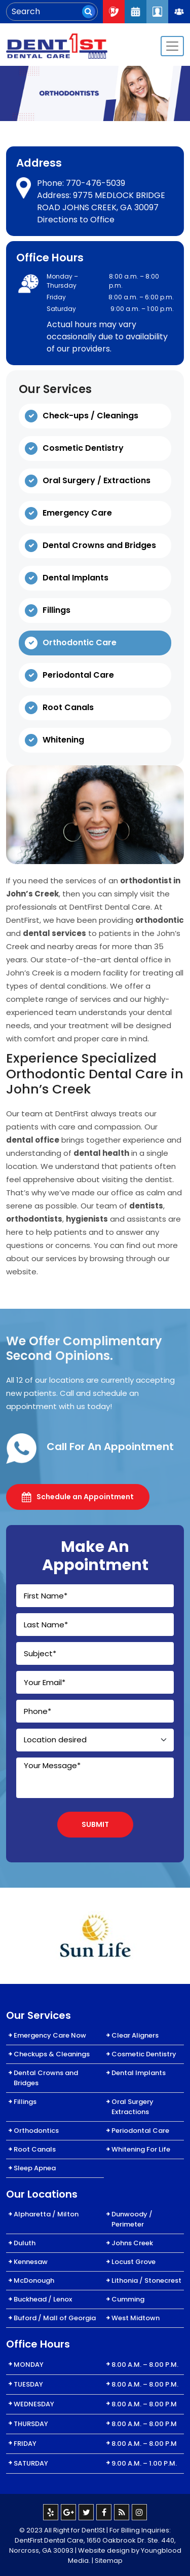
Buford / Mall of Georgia (55, 2318)
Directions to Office (76, 219)
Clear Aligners (135, 2035)
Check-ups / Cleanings (90, 415)
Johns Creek (132, 2243)
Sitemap (109, 2560)
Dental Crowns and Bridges (99, 545)
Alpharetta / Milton (46, 2214)
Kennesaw (31, 2262)
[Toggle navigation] (172, 46)
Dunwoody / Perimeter (132, 2219)
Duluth (24, 2243)
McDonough (34, 2280)
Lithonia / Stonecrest (146, 2280)
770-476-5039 (95, 183)
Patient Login (157, 11)
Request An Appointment (135, 11)
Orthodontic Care (80, 642)
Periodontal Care (78, 675)
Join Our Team (179, 11)
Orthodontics (36, 2130)
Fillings (56, 610)
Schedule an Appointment (78, 1497)
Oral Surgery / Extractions (96, 480)
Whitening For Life (140, 2149)
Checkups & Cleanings (52, 2054)
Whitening (63, 740)
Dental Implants (75, 577)
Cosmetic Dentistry (83, 448)
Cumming (127, 2299)
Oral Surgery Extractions (132, 2107)
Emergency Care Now (50, 2035)
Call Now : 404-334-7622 (114, 11)
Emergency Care (77, 513)
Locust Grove (133, 2262)
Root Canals (68, 707)
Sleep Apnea (35, 2168)
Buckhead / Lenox (43, 2299)
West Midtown (135, 2318)
